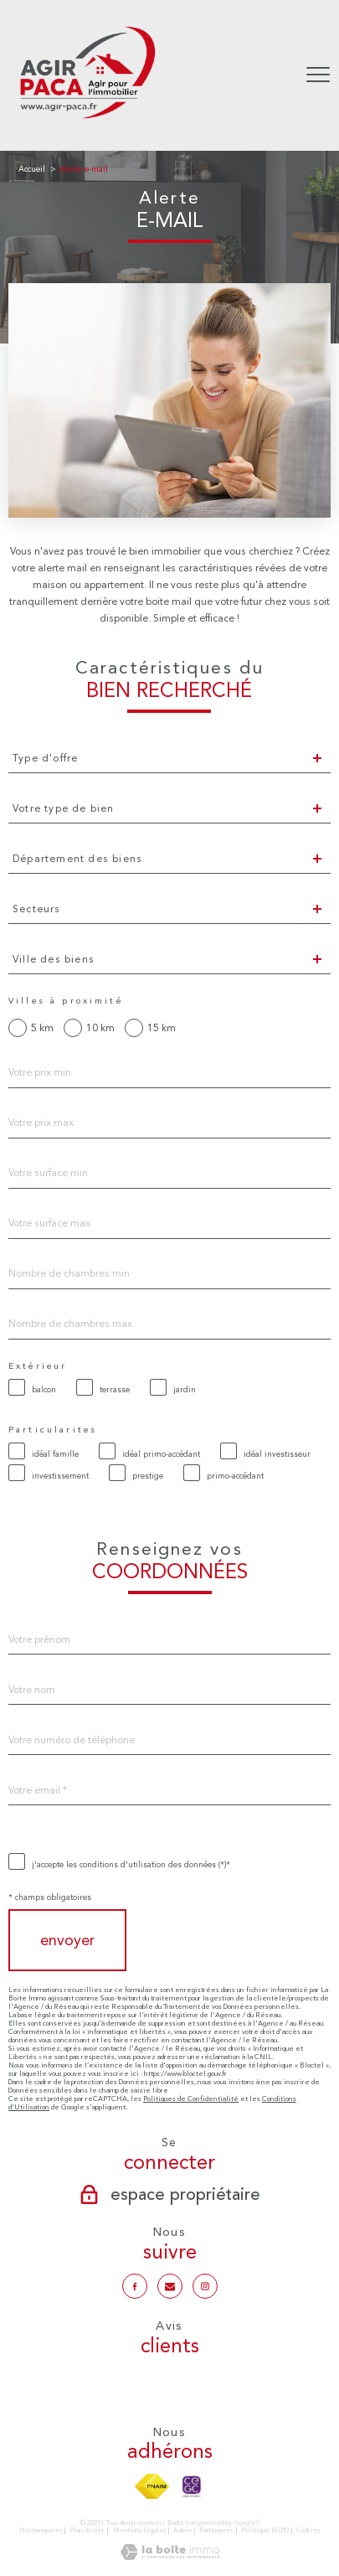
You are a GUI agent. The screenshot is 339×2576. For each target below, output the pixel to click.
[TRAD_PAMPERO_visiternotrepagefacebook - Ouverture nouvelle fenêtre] (134, 2286)
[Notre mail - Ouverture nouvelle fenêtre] (169, 2286)
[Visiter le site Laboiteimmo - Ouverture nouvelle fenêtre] (170, 2557)
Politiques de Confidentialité (191, 2098)
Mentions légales (139, 2530)
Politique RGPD (265, 2530)
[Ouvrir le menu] (318, 75)
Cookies (308, 2530)
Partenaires (216, 2530)
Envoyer (67, 1940)
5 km (42, 1028)
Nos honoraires (40, 2530)
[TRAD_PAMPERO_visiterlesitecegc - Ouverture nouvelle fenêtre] (191, 2486)
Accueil (31, 168)
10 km (100, 1028)
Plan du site (87, 2530)
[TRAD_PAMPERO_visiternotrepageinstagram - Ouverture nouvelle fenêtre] (205, 2286)
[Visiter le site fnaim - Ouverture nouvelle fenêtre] (152, 2486)
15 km (161, 1028)
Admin (182, 2530)
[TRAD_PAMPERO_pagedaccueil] (87, 121)
